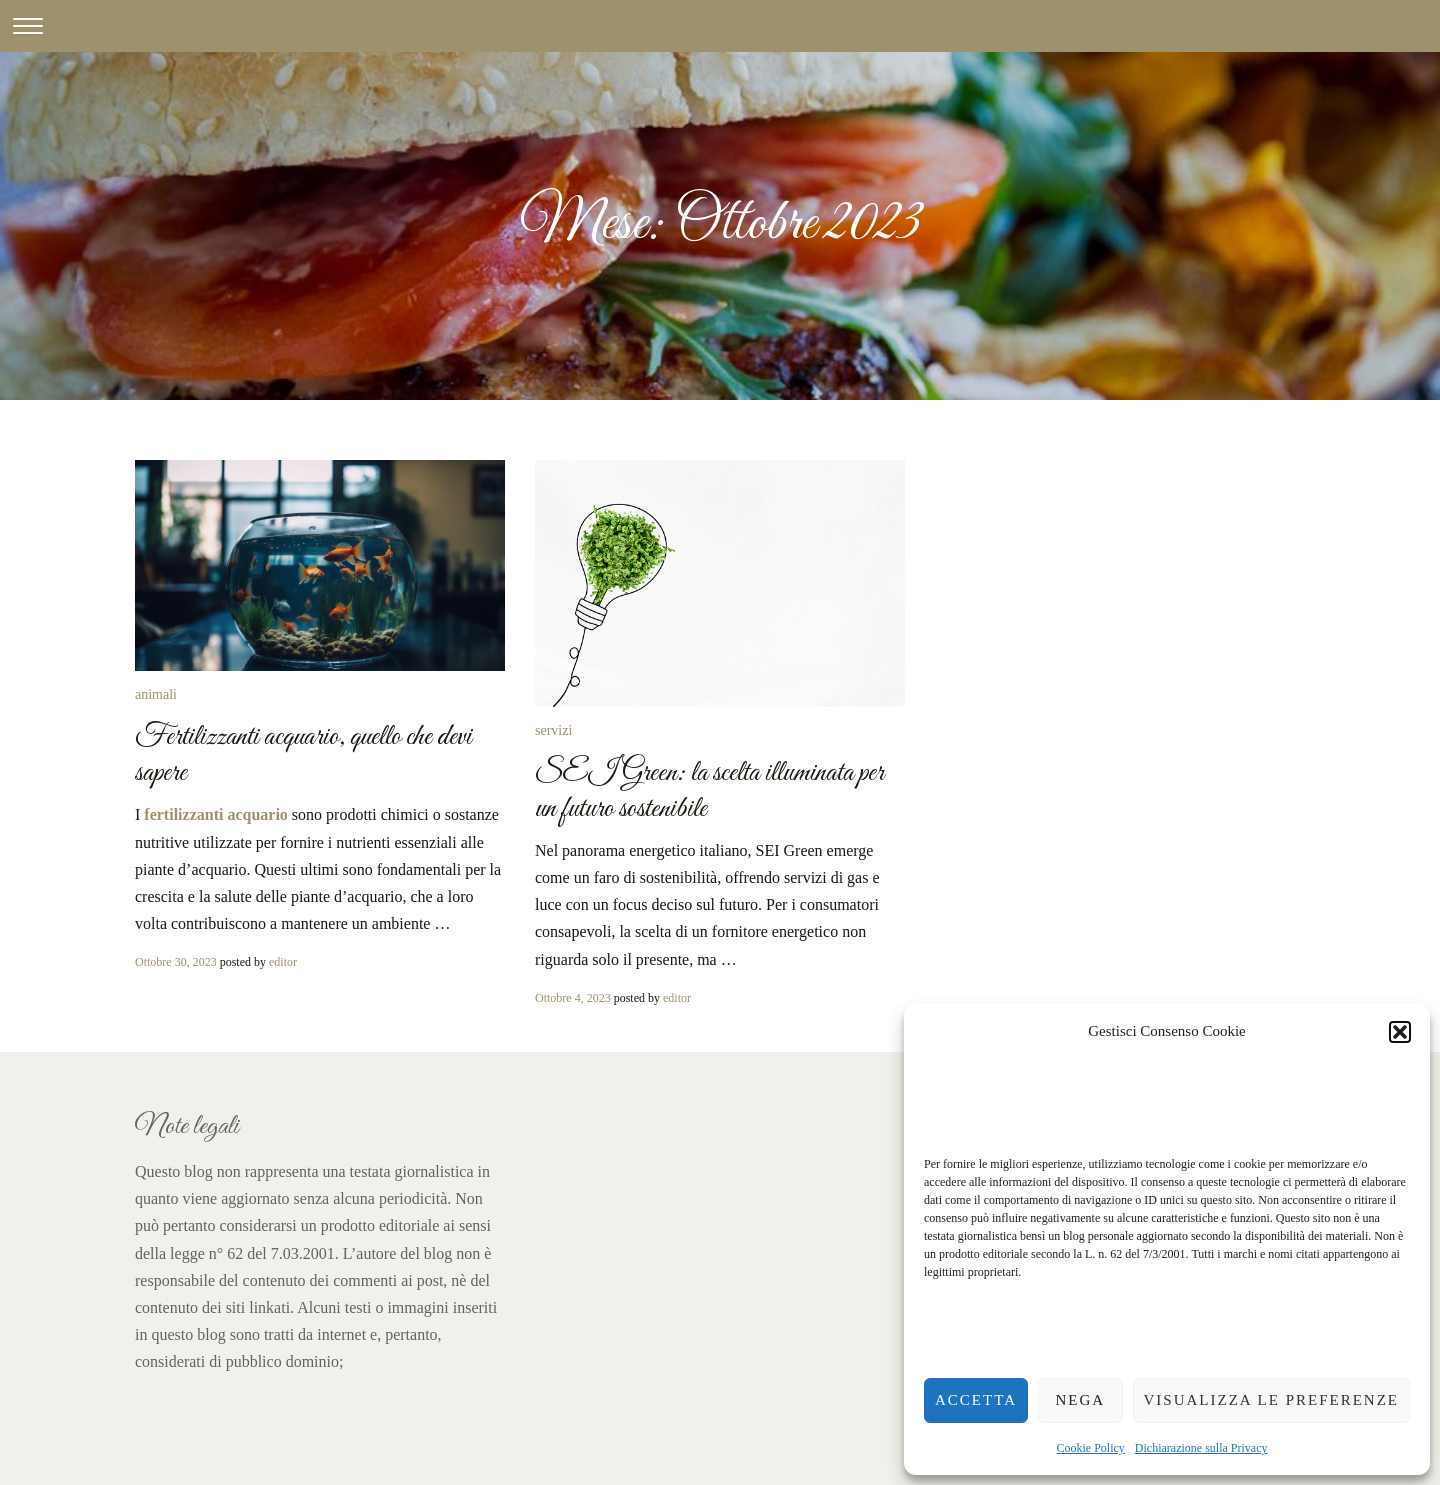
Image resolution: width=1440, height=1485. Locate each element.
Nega (1080, 1400)
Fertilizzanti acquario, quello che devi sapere (303, 755)
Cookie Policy (1091, 1448)
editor (283, 962)
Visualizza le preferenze (1272, 1400)
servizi (553, 730)
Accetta (976, 1400)
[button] (1400, 1032)
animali (156, 694)
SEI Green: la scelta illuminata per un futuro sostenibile (709, 791)
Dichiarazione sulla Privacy (1201, 1448)
